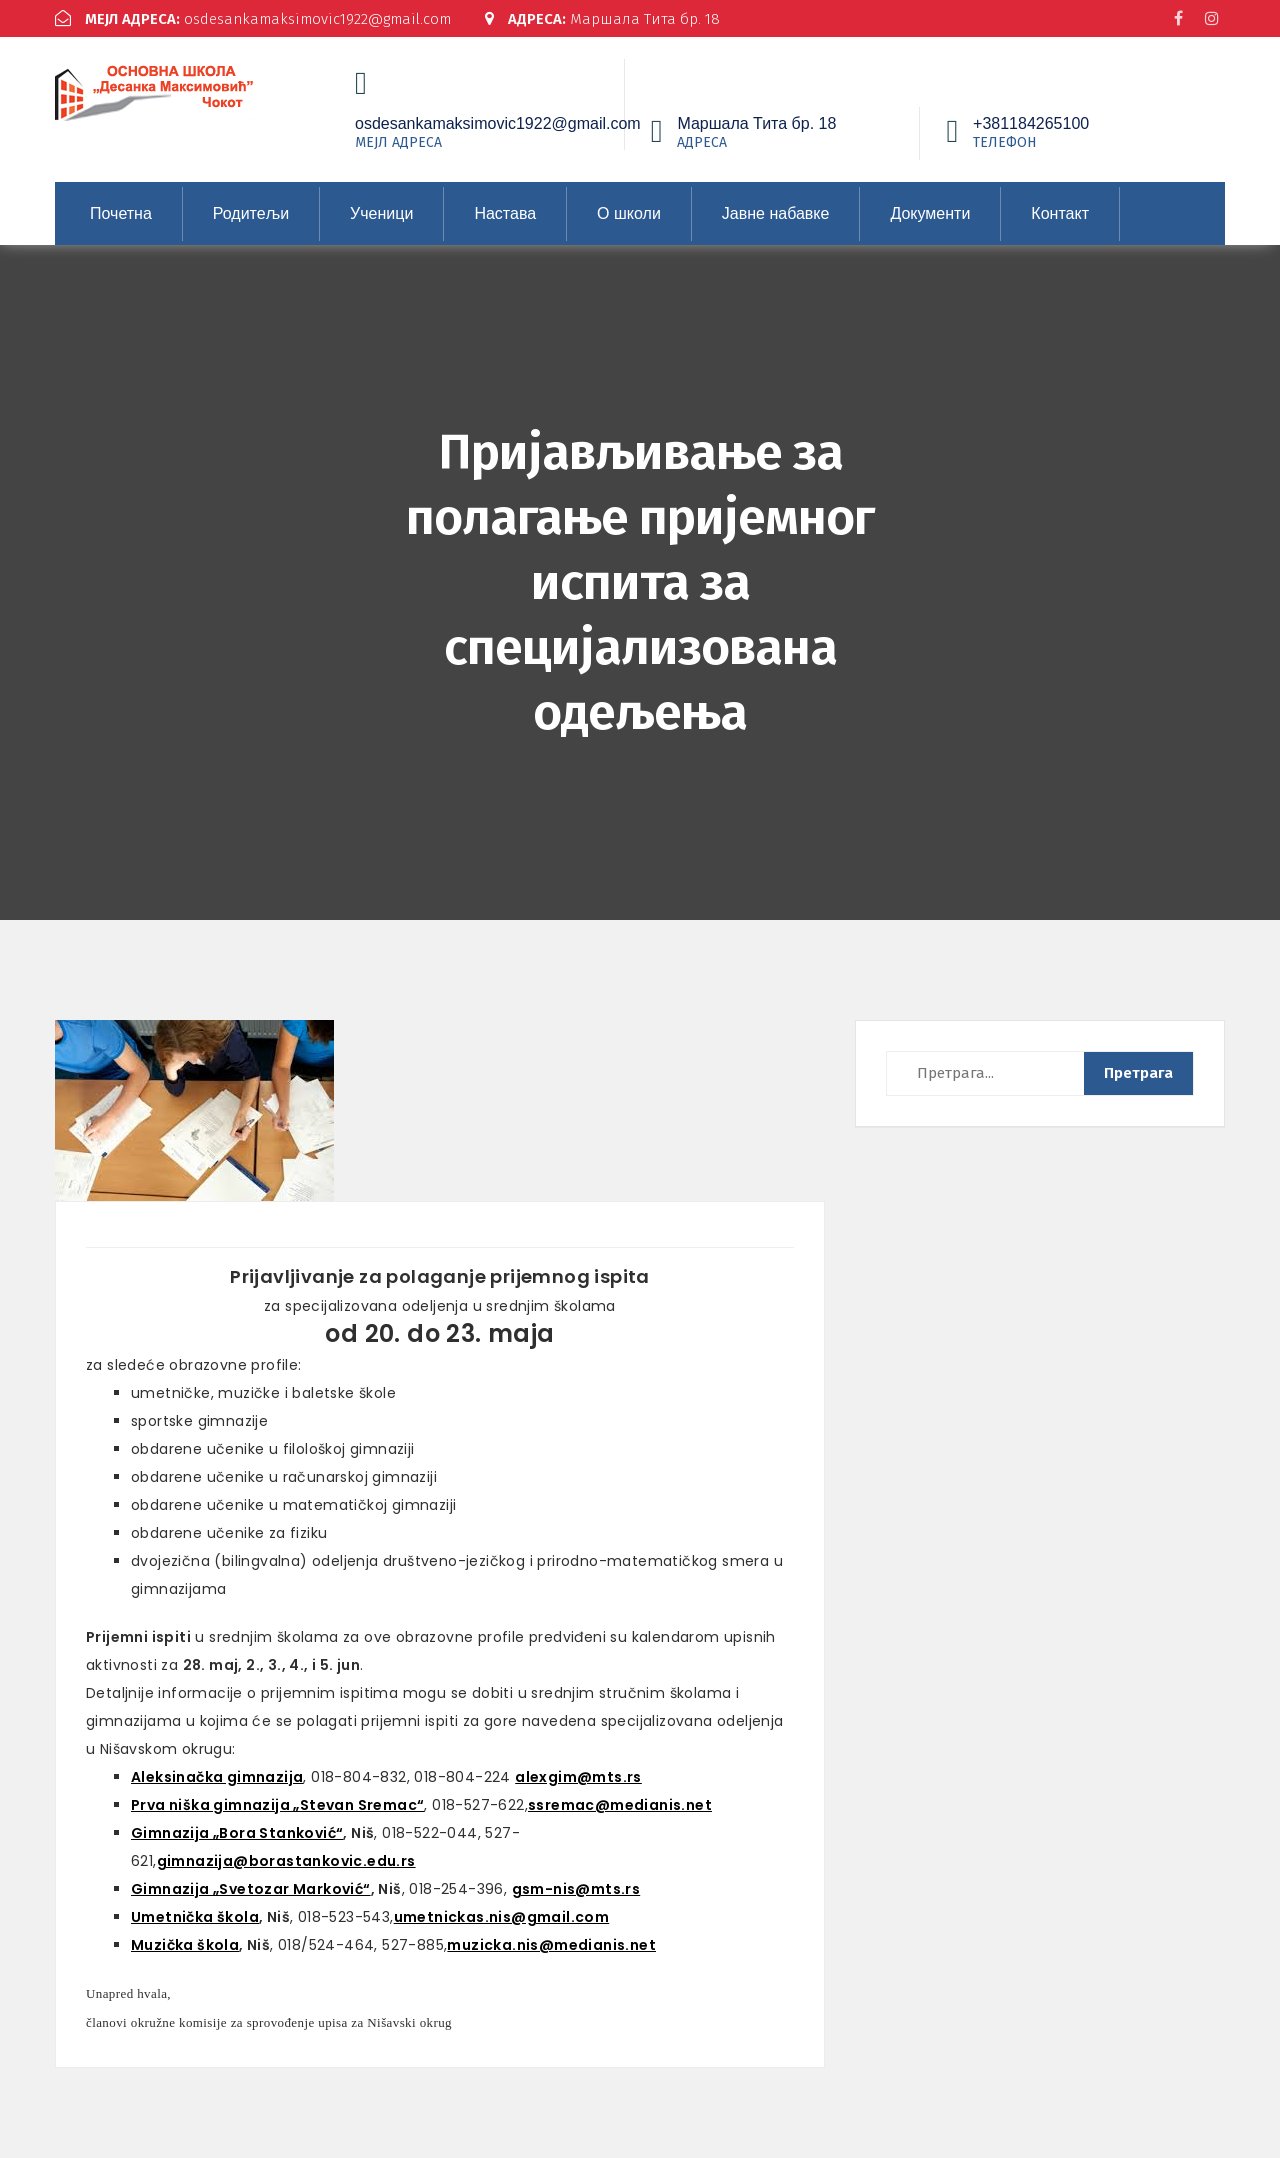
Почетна (121, 213)
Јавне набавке (776, 213)
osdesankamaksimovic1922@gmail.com (253, 19)
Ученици (381, 213)
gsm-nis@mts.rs (576, 1889)
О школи (629, 213)
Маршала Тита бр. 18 (603, 19)
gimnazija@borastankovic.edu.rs (286, 1861)
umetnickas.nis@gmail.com (502, 1917)
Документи (930, 213)
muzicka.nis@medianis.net (551, 1945)
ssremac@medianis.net (620, 1805)
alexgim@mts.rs (578, 1777)
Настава (505, 213)
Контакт (1060, 213)
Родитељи (251, 213)
